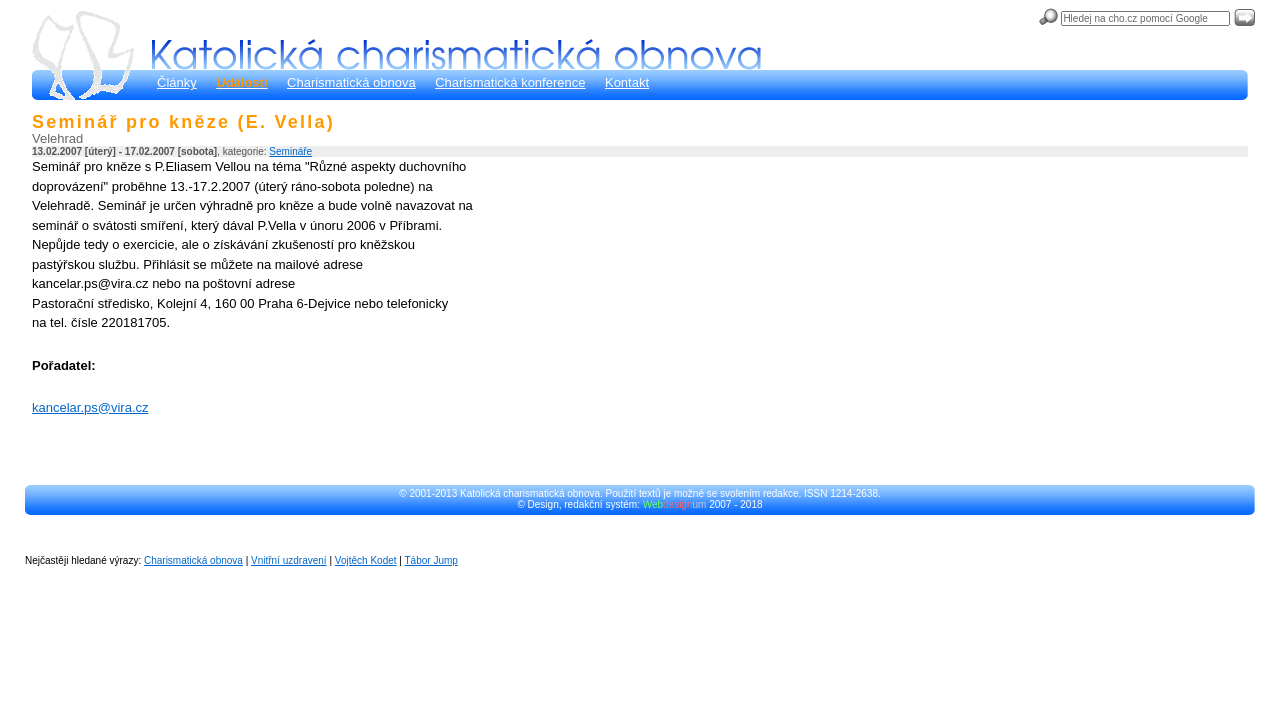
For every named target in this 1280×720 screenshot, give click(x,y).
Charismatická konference (510, 82)
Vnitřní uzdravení (289, 560)
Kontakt (627, 82)
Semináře (290, 151)
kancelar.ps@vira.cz (90, 407)
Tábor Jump (431, 560)
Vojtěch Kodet (366, 560)
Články (177, 82)
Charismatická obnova (351, 82)
